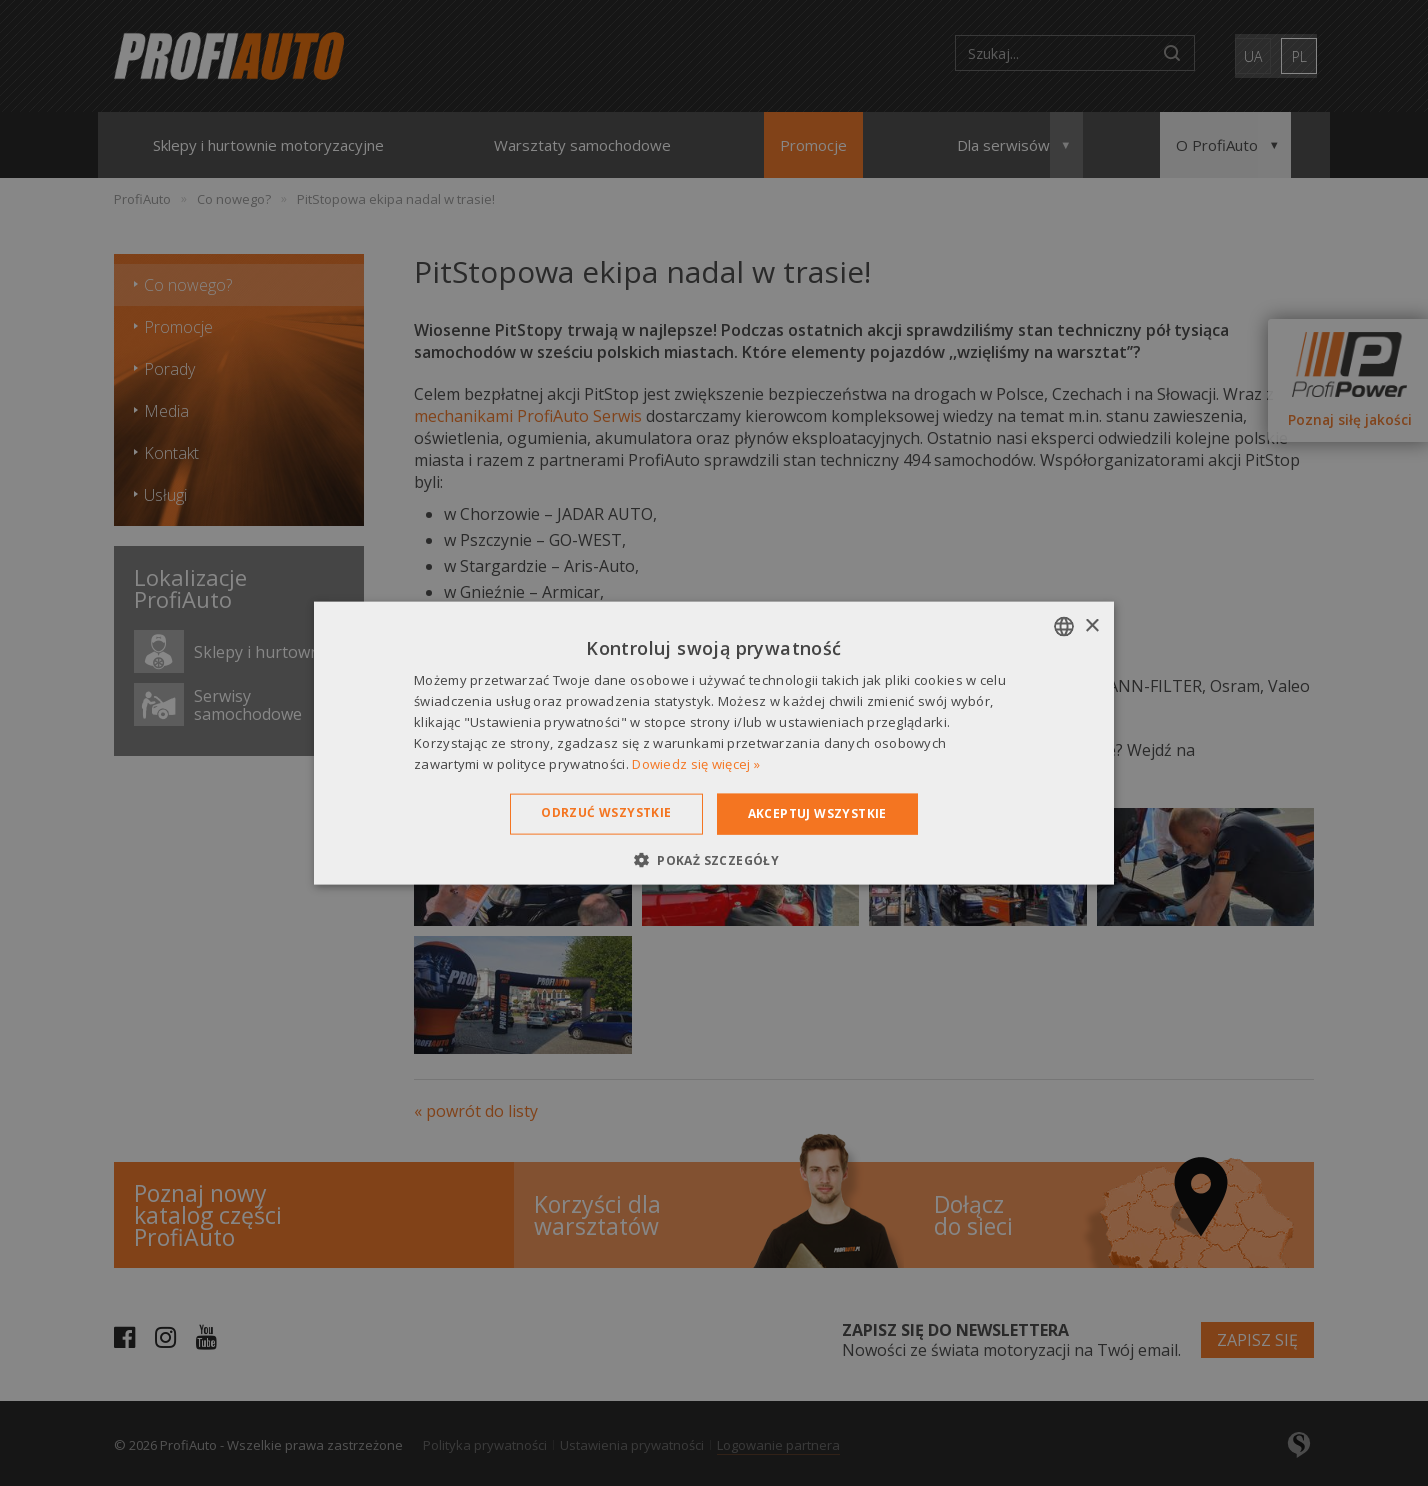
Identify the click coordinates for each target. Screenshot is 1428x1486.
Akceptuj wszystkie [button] (817, 813)
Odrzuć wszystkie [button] (606, 812)
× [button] (1091, 625)
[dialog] (714, 743)
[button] (714, 859)
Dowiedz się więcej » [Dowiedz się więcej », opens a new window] (696, 763)
